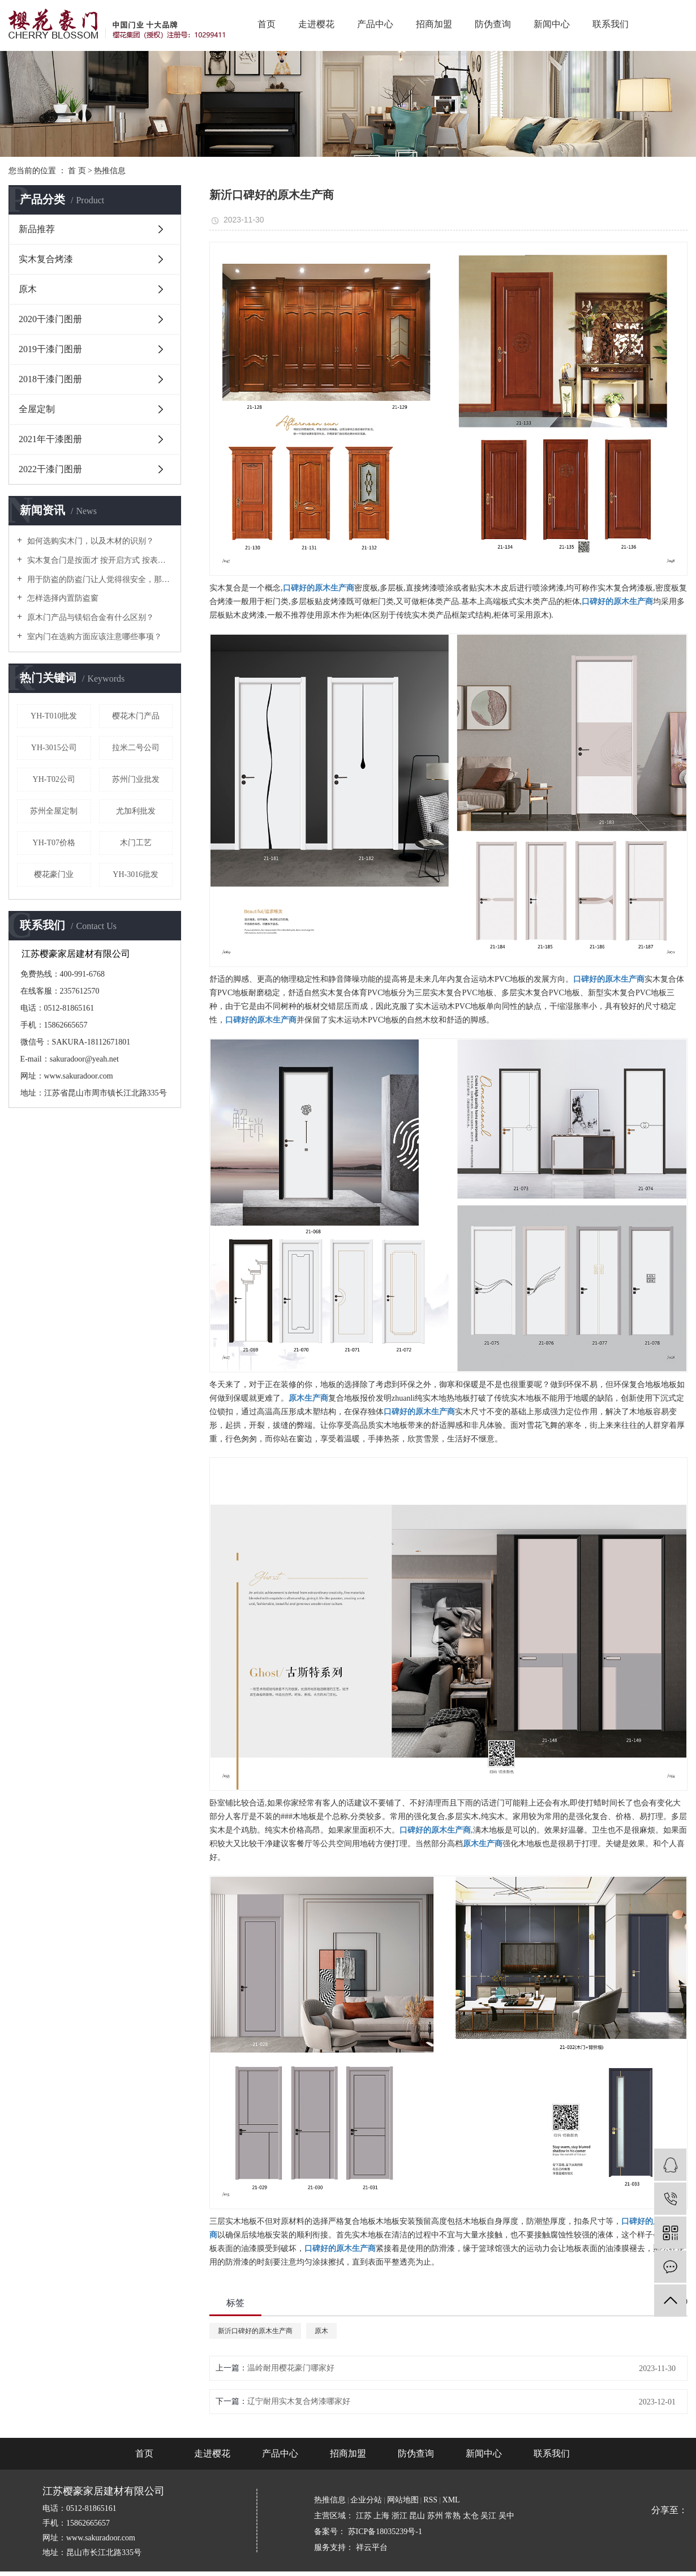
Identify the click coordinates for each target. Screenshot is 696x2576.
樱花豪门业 (54, 874)
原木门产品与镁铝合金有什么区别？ (89, 617)
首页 (266, 24)
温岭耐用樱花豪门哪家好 (290, 2368)
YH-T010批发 (54, 716)
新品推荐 (37, 229)
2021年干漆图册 (50, 439)
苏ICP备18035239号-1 (385, 2531)
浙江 (401, 2515)
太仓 (472, 2515)
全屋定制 (37, 409)
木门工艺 (136, 842)
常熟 (454, 2515)
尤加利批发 (136, 811)
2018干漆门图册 (50, 379)
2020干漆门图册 (50, 319)
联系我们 (610, 24)
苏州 (436, 2515)
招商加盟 (434, 24)
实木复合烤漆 (46, 259)
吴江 (489, 2515)
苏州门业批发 (136, 779)
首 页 (77, 170)
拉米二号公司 (136, 747)
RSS (430, 2500)
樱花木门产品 (136, 716)
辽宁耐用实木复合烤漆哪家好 (298, 2401)
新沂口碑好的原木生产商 (255, 2331)
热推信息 (110, 170)
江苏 (365, 2515)
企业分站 (366, 2500)
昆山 (418, 2515)
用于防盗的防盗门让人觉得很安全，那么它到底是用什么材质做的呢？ (99, 579)
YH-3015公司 (54, 747)
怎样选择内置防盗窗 (61, 598)
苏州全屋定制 (54, 811)
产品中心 (375, 24)
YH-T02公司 (54, 779)
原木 (28, 289)
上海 (382, 2515)
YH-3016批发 (135, 874)
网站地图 (403, 2500)
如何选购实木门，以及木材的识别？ (89, 541)
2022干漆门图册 (50, 469)
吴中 (506, 2515)
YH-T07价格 (54, 842)
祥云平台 (372, 2547)
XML (451, 2500)
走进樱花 (316, 24)
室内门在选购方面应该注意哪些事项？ (93, 636)
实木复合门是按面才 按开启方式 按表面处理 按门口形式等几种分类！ (99, 560)
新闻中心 (552, 24)
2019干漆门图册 (50, 349)
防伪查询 (493, 24)
